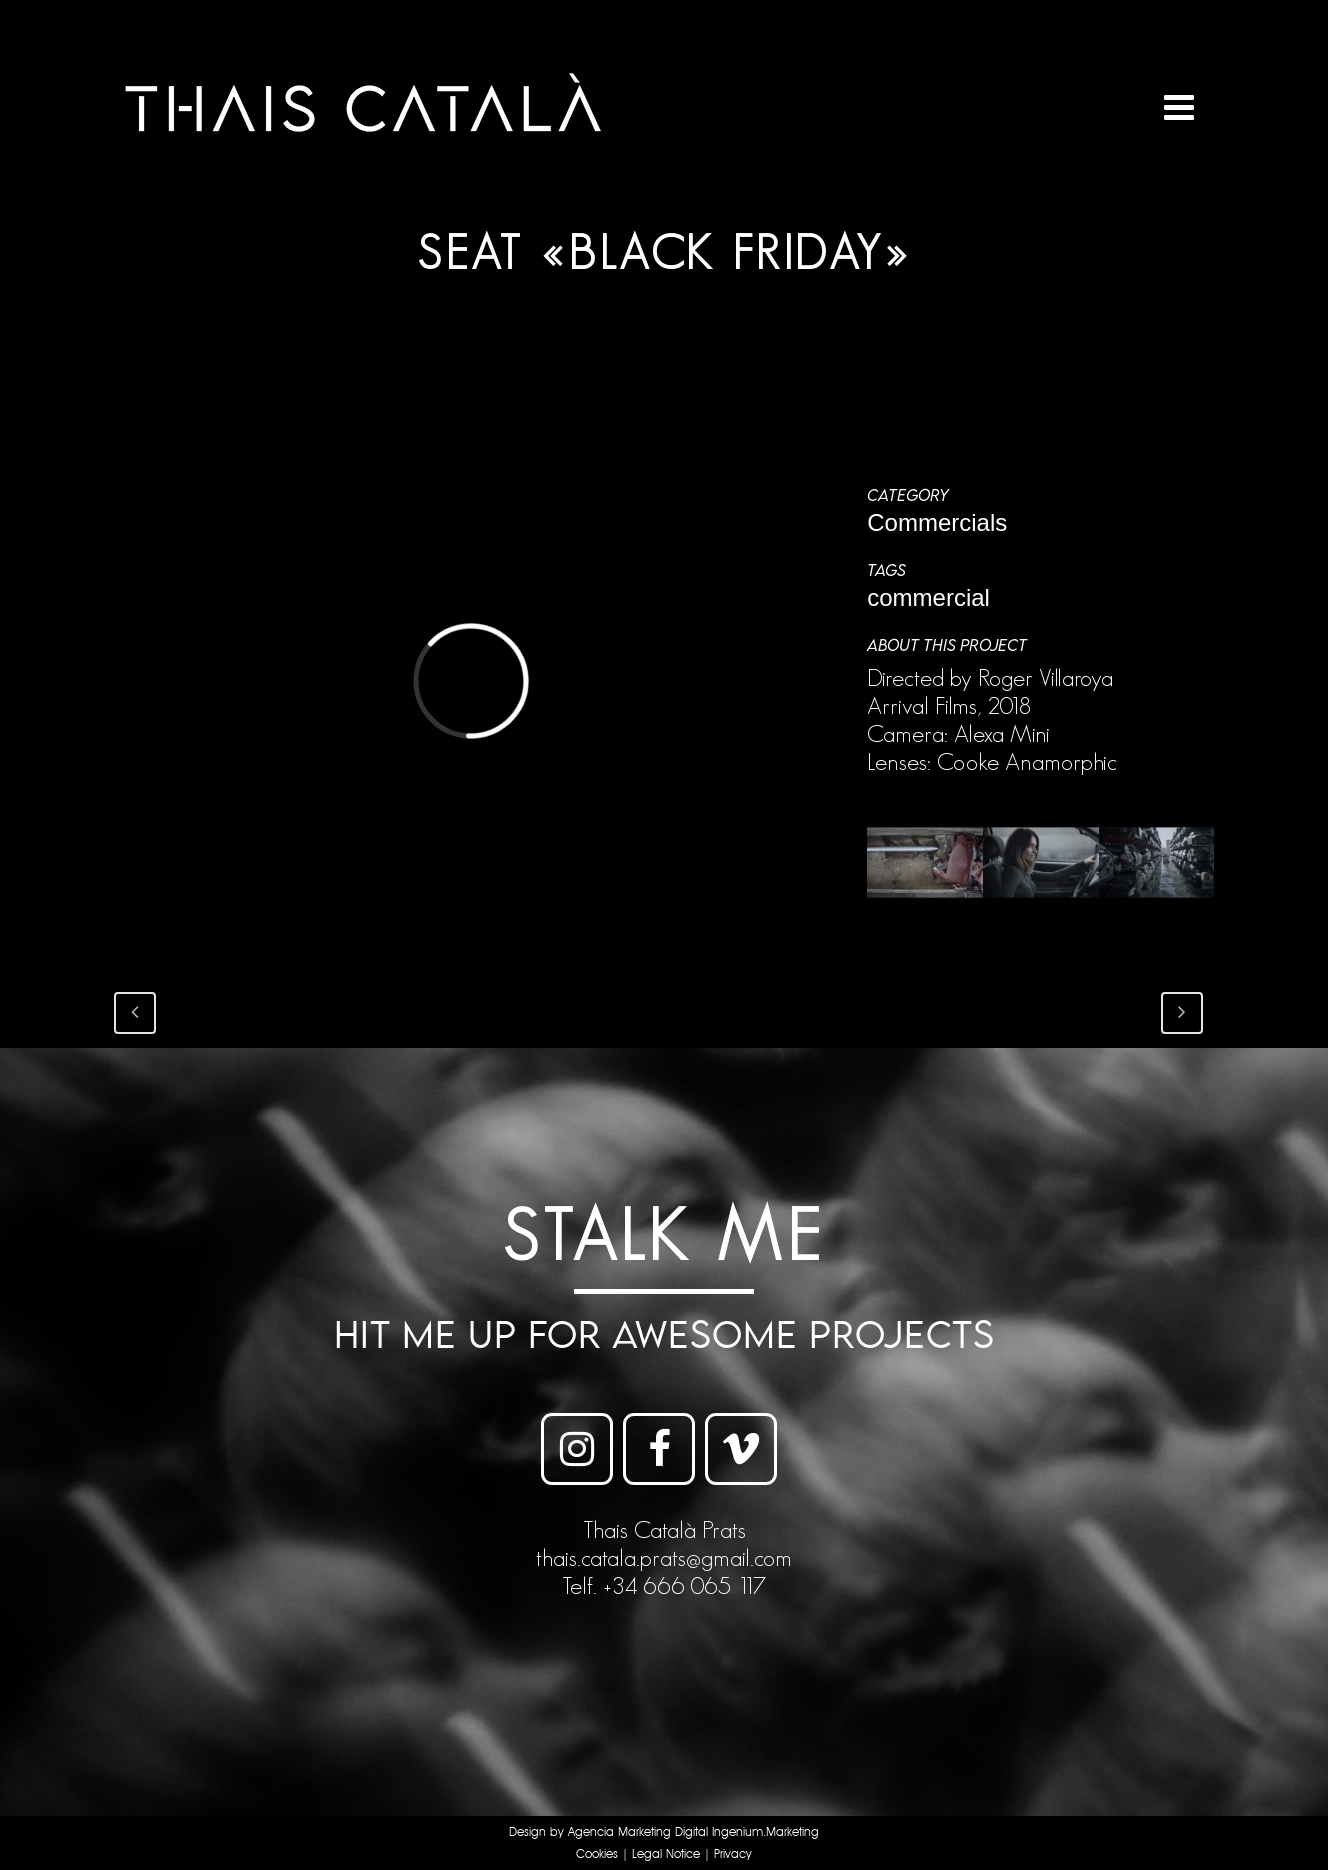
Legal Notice (666, 1854)
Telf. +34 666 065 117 (664, 1585)
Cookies (597, 1854)
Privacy (733, 1854)
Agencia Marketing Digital (638, 1832)
